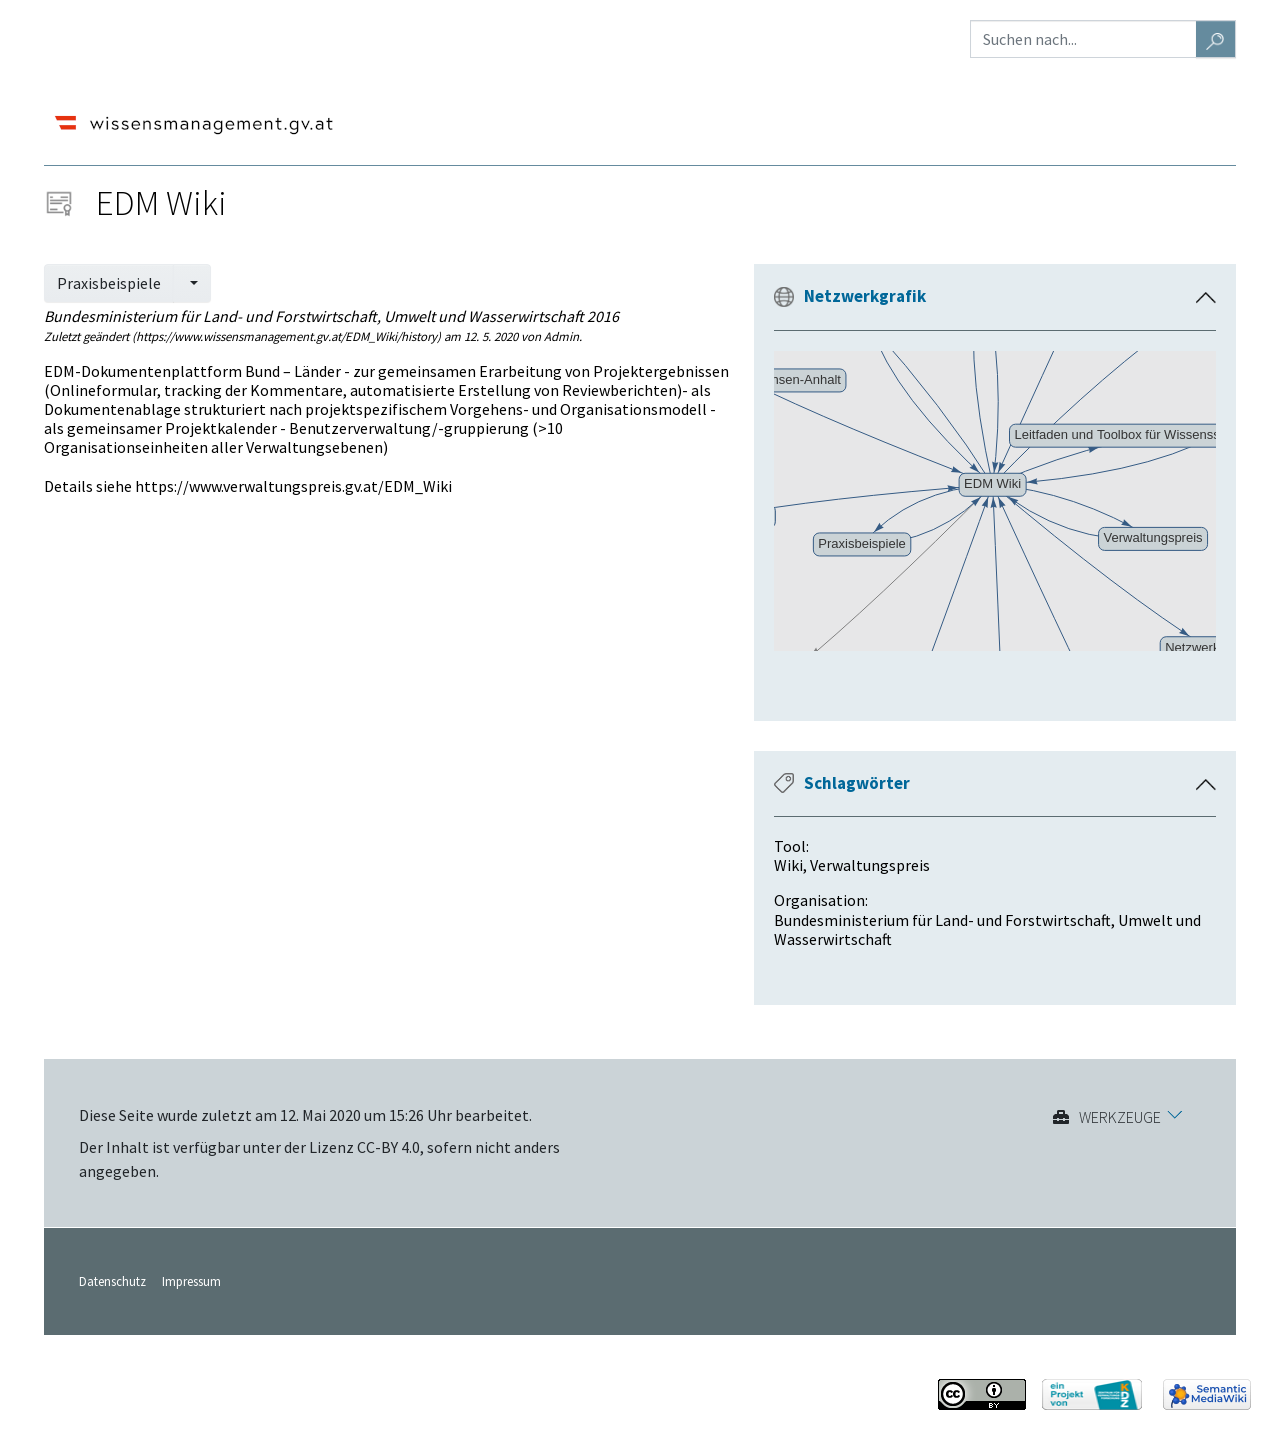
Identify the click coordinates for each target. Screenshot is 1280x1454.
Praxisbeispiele (109, 283)
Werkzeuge (1120, 1117)
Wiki (788, 865)
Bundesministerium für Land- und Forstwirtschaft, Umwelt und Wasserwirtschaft (987, 929)
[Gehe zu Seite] (1216, 39)
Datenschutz (112, 1281)
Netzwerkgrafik (865, 296)
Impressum (191, 1281)
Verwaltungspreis (870, 865)
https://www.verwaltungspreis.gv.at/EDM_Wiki (293, 486)
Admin (561, 336)
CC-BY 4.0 (388, 1147)
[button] (1206, 298)
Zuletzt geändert (86, 336)
